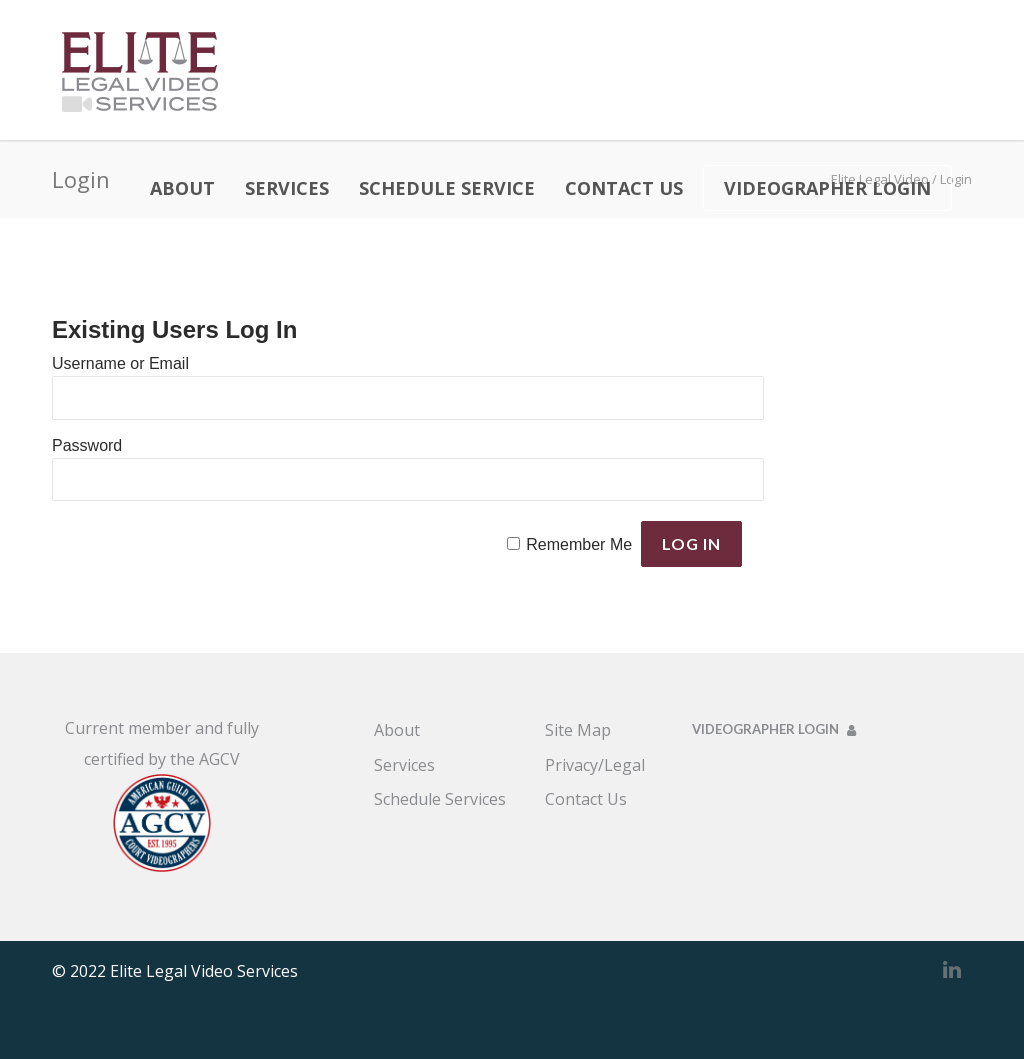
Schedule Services (440, 799)
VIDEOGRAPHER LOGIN (827, 188)
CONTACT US (624, 188)
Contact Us (586, 799)
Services (404, 765)
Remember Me (579, 544)
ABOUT (182, 188)
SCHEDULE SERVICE (447, 188)
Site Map (578, 730)
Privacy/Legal (595, 765)
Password (87, 445)
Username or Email (120, 363)
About (397, 730)
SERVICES (287, 188)
